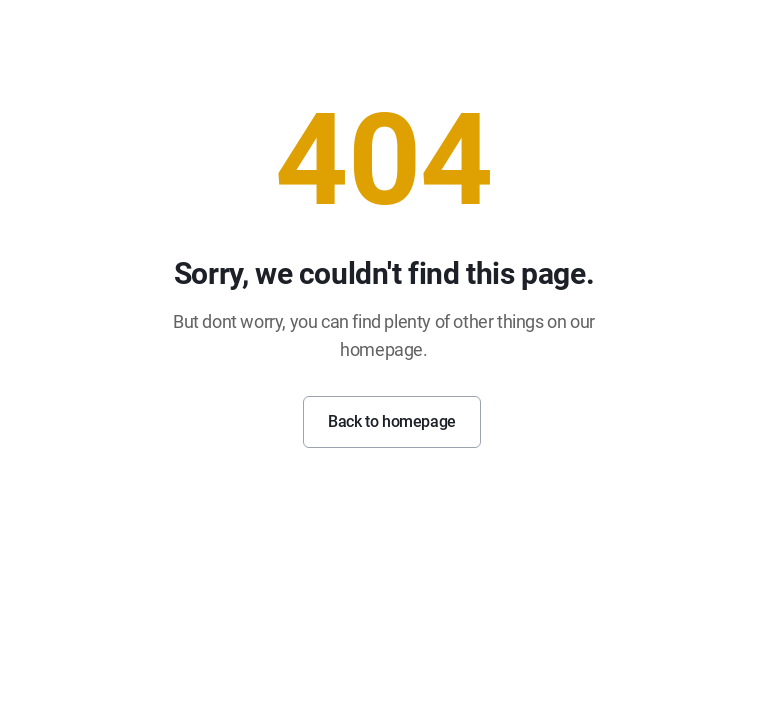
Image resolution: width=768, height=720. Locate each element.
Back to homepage (392, 421)
